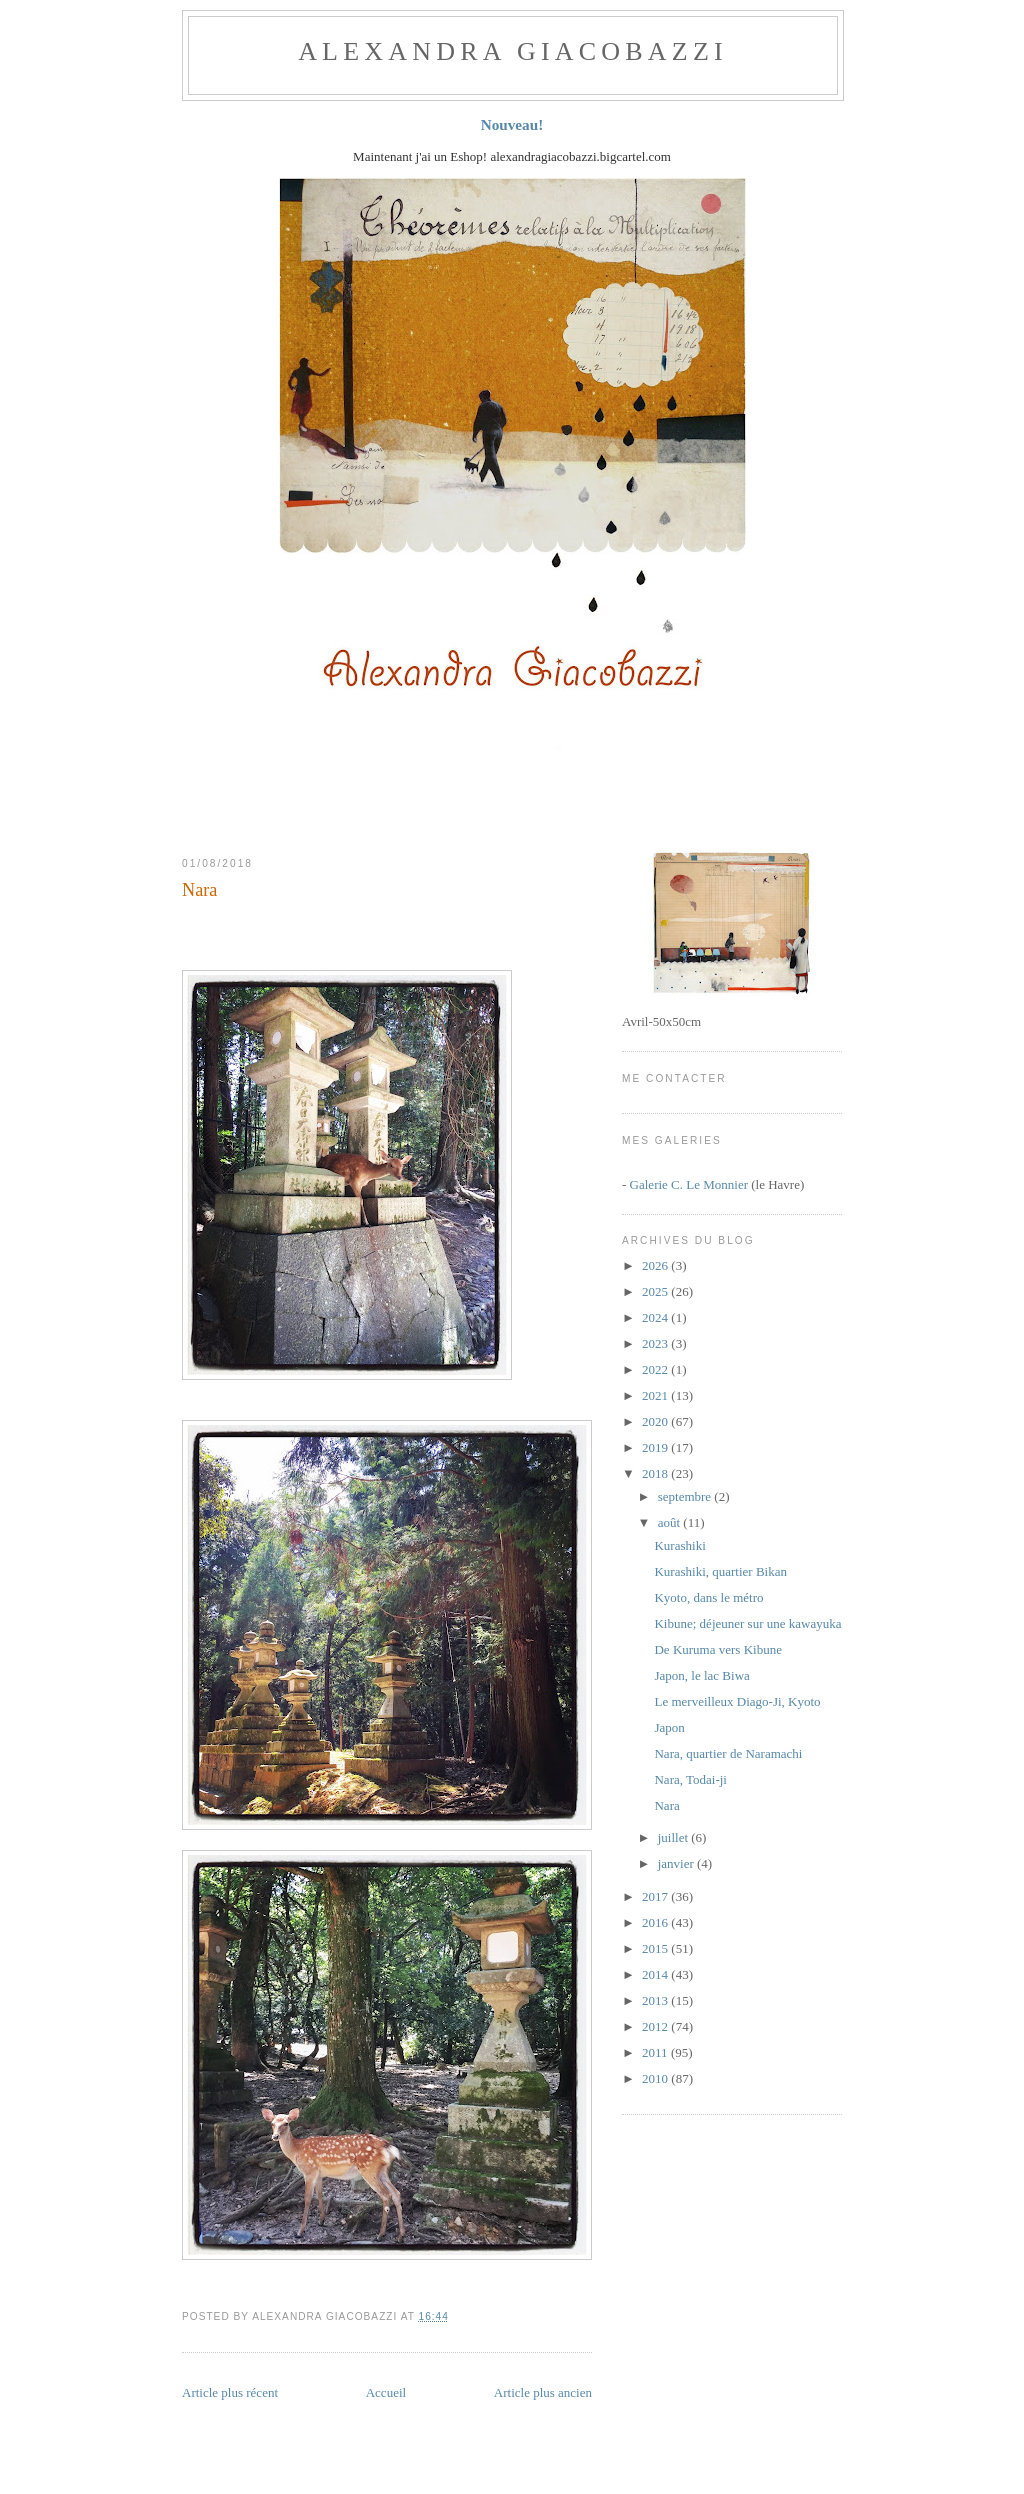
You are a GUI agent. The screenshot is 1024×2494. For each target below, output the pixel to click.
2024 (656, 1317)
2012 (656, 2026)
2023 (656, 1343)
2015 (656, 1948)
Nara (199, 890)
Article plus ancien (543, 2392)
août (671, 1522)
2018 (656, 1473)
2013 (656, 2000)
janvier (677, 1863)
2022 (656, 1369)
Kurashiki (679, 1545)
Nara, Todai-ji (690, 1779)
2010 (656, 2078)
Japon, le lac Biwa (701, 1675)
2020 (656, 1421)
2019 (656, 1447)
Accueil (386, 2392)
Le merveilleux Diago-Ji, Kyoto (737, 1701)
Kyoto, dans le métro (708, 1597)
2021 (656, 1395)
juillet (675, 1837)
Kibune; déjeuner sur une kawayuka (747, 1623)
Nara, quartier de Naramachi (728, 1753)
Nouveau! (512, 124)
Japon (669, 1727)
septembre (686, 1496)
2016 (656, 1922)
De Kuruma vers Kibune (717, 1649)
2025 (656, 1291)
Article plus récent (230, 2392)
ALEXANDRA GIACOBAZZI (513, 51)
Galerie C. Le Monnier (689, 1184)
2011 (656, 2052)
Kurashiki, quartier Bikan (720, 1571)
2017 (656, 1896)
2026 (656, 1265)
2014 (656, 1974)
